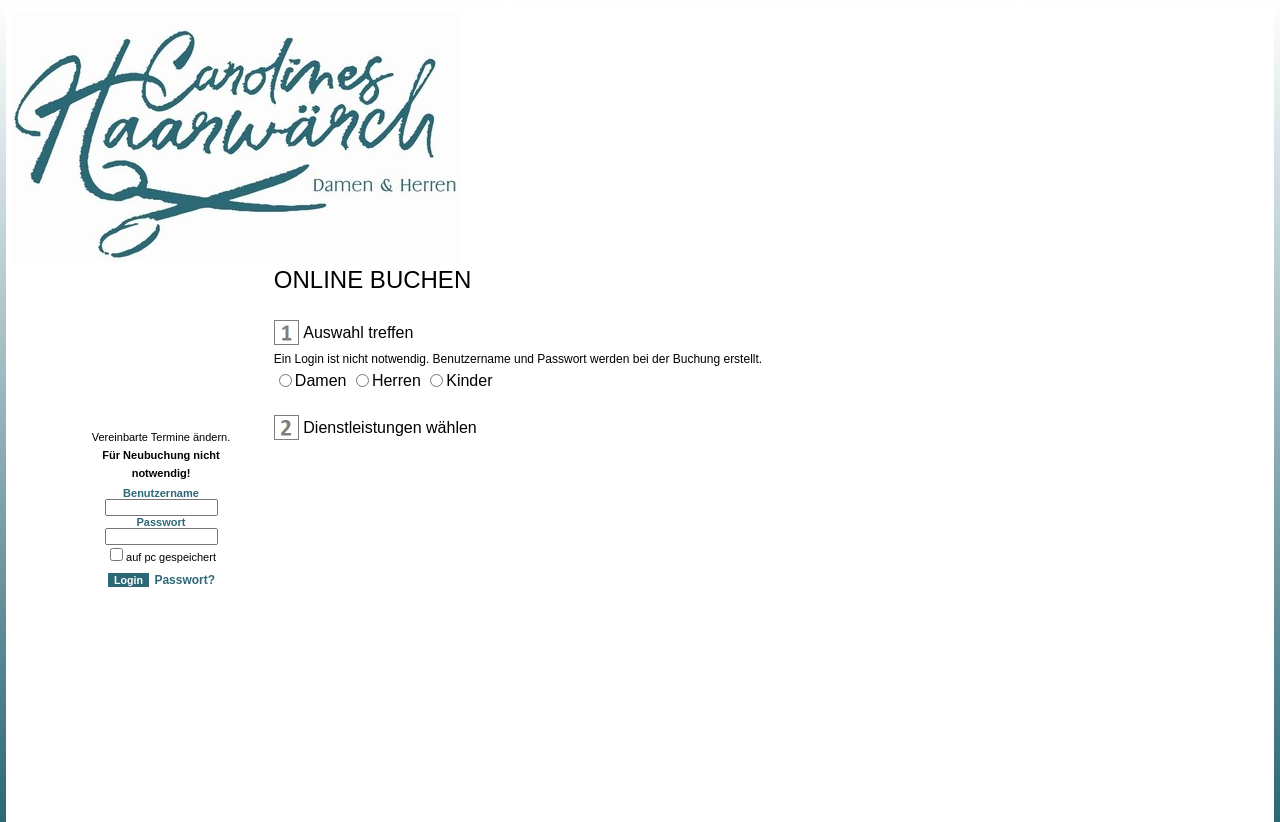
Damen (321, 380)
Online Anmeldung (69, 293)
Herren (396, 380)
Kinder (469, 380)
